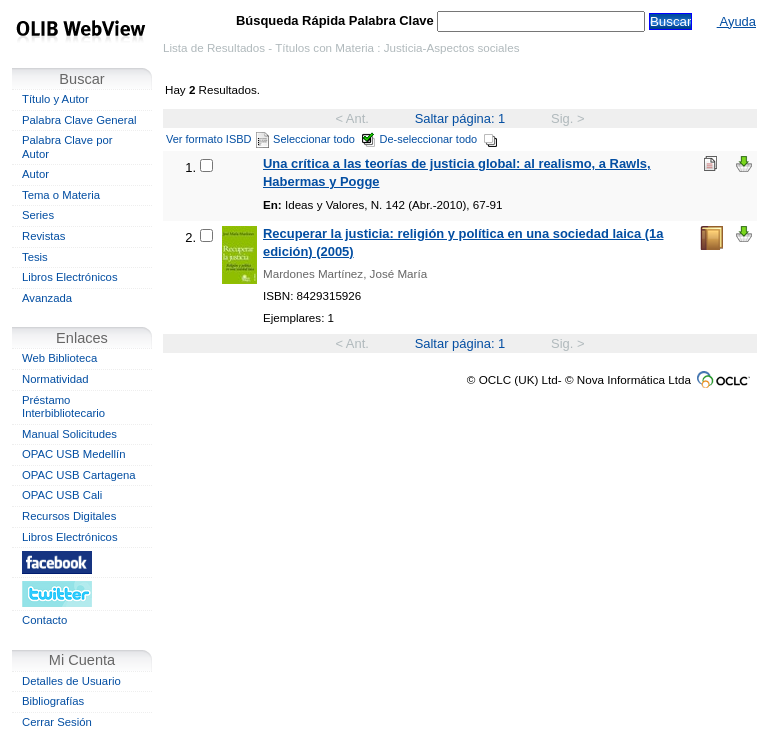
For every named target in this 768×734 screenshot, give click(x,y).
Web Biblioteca (59, 358)
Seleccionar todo (324, 139)
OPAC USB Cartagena (79, 475)
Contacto (44, 620)
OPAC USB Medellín (74, 454)
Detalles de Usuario (71, 681)
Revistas (43, 236)
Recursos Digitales (69, 516)
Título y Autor (55, 99)
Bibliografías (53, 701)
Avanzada (47, 298)
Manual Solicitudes (69, 434)
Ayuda (736, 21)
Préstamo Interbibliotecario (63, 407)
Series (38, 215)
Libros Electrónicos (70, 277)
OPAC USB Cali (62, 495)
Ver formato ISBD (217, 139)
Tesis (35, 257)
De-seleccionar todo (439, 139)
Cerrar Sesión (57, 722)
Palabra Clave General (79, 120)
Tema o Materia (61, 195)
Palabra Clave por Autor (67, 147)
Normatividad (55, 379)
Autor (35, 174)
